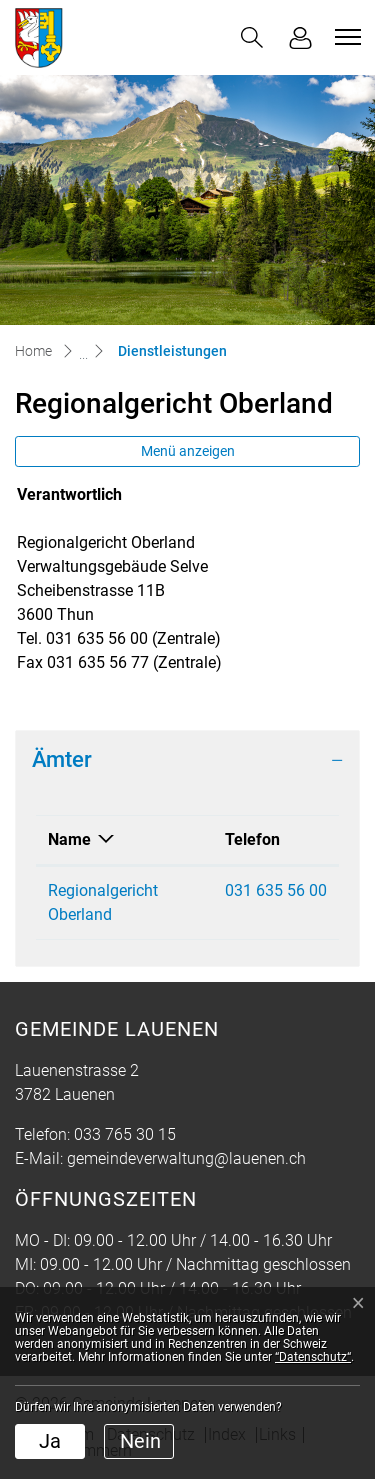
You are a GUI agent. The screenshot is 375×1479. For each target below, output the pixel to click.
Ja (50, 1441)
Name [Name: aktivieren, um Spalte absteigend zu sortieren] (69, 839)
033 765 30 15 (125, 1134)
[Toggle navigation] (345, 37)
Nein (140, 1441)
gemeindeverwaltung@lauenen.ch (186, 1158)
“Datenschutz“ (313, 1357)
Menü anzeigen (188, 451)
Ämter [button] (62, 759)
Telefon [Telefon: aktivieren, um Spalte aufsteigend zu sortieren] (252, 839)
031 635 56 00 (276, 890)
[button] (252, 37)
